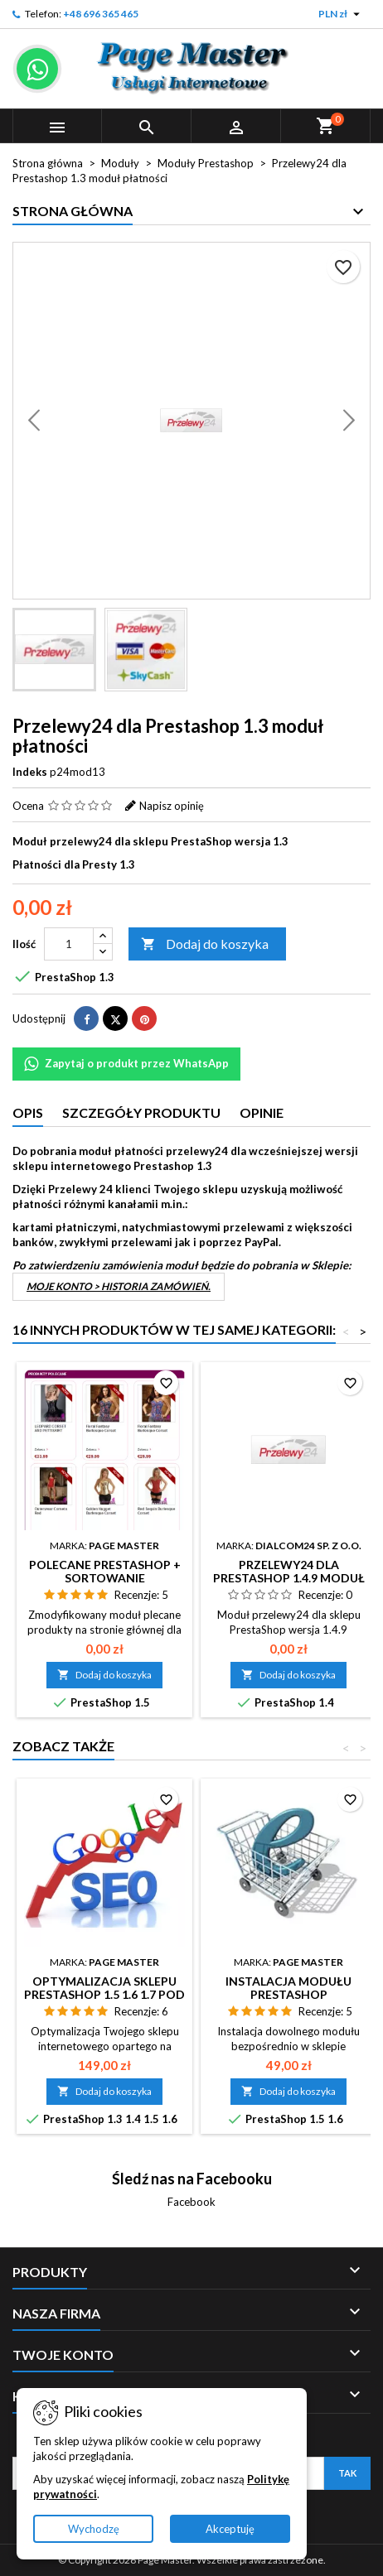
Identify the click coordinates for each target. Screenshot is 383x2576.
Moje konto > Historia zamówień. (119, 1286)
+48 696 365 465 (100, 13)
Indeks (29, 771)
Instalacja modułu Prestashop (288, 1987)
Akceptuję (230, 2528)
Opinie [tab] (262, 1112)
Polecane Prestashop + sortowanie (105, 1571)
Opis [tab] (27, 1112)
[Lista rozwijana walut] (341, 14)
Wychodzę (93, 2528)
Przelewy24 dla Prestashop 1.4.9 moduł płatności (289, 1578)
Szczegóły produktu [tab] (141, 1112)
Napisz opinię (171, 805)
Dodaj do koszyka (205, 944)
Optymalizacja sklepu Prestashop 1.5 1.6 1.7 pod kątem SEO (104, 1994)
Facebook (191, 2201)
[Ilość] (69, 944)
